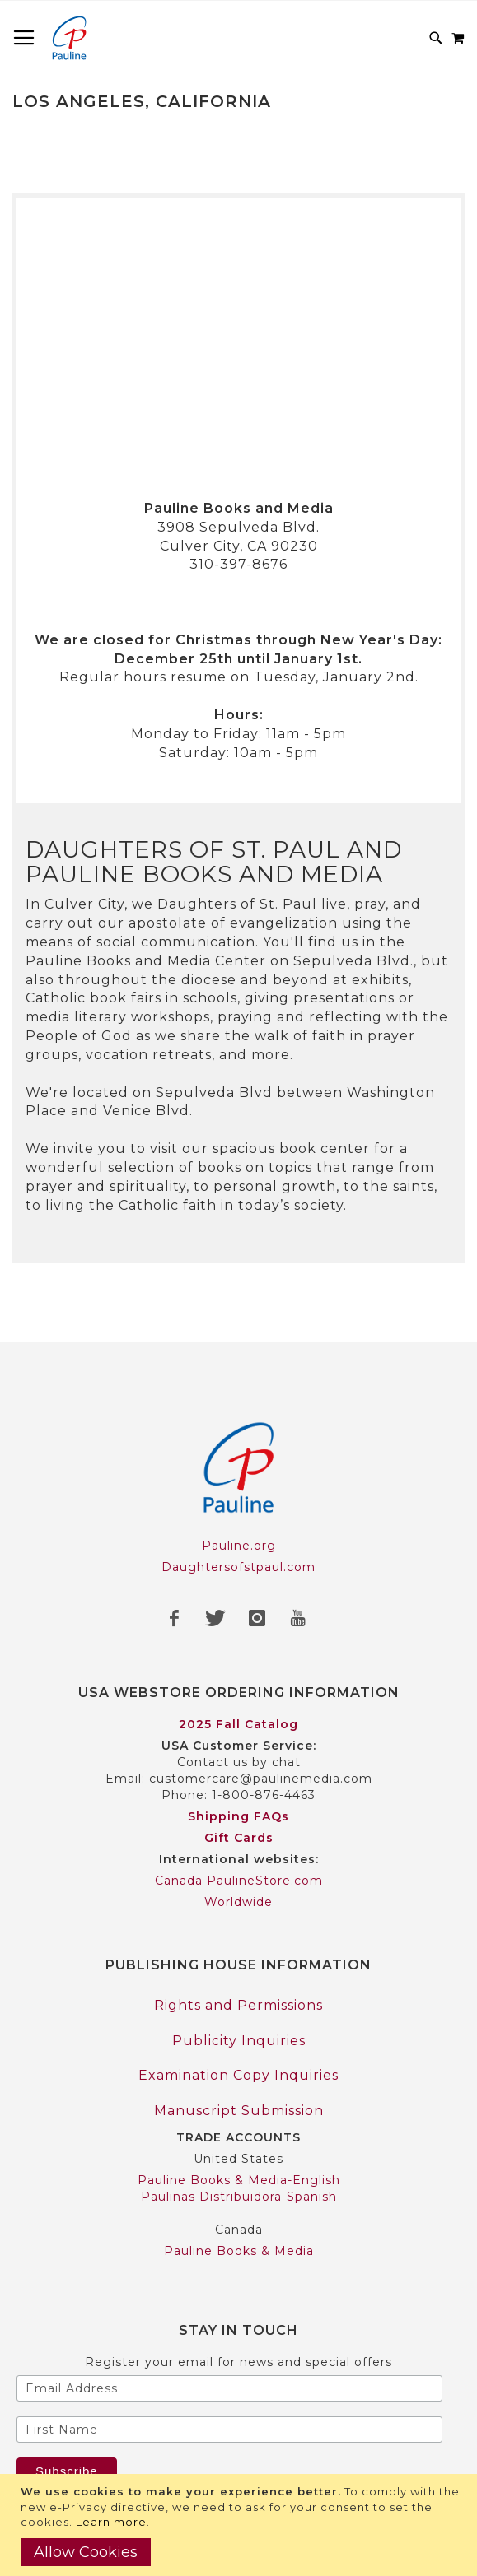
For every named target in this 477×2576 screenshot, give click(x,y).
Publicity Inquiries (239, 2040)
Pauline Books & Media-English (239, 2180)
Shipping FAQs (238, 1816)
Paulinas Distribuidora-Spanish (239, 2196)
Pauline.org (239, 1545)
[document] (241, 2525)
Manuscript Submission (239, 2110)
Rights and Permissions (238, 2005)
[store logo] (69, 38)
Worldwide (238, 1902)
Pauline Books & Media (239, 2251)
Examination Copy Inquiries (238, 2075)
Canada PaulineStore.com (239, 1880)
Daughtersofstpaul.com (238, 1567)
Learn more (111, 2521)
